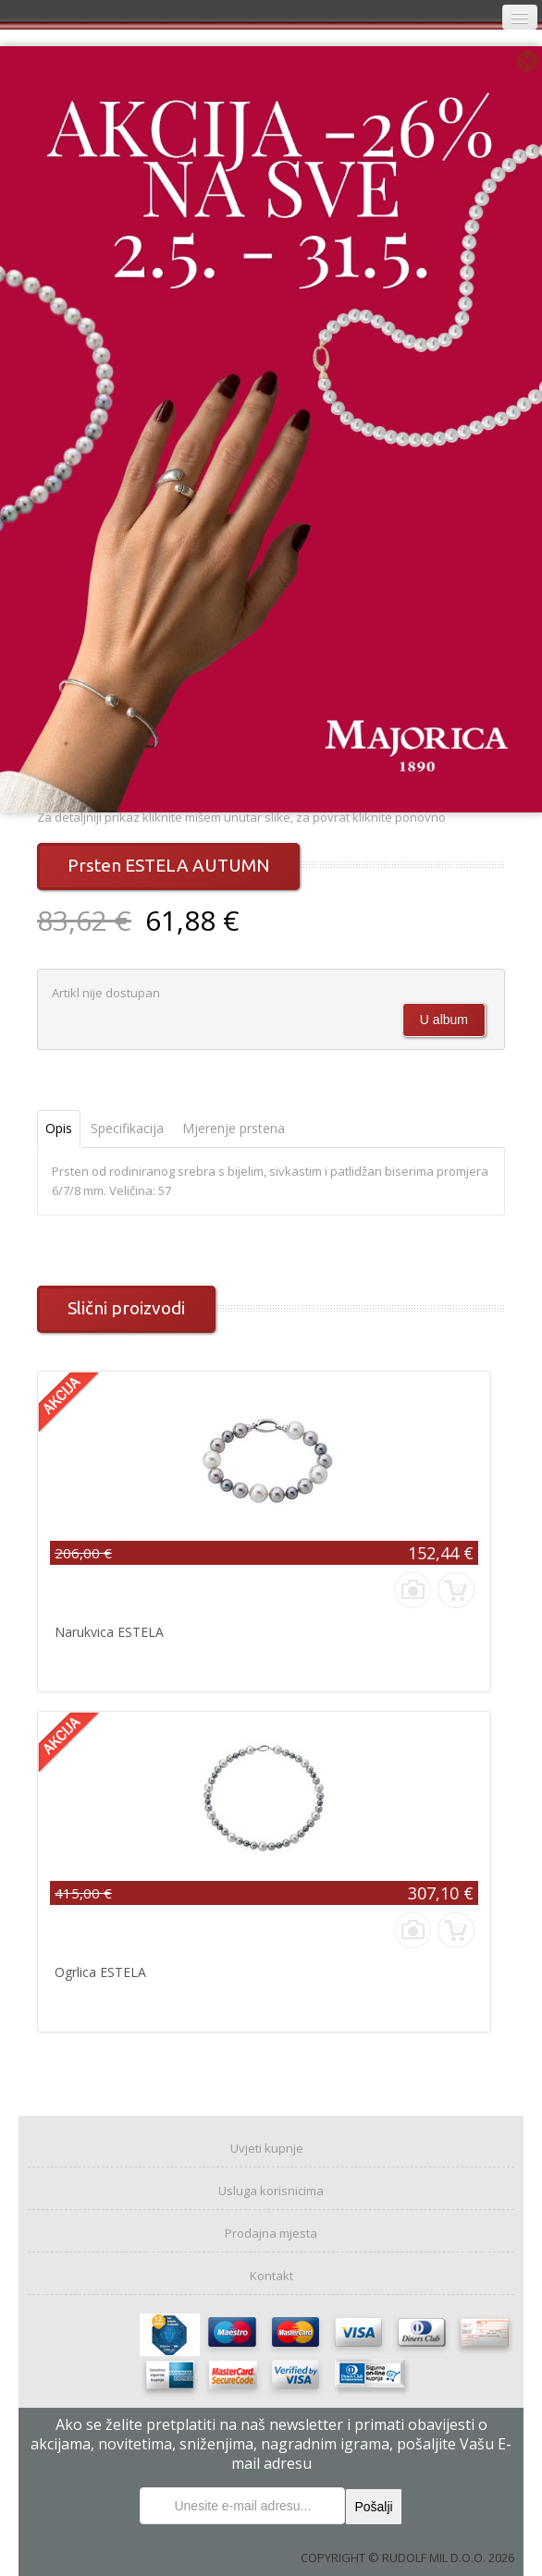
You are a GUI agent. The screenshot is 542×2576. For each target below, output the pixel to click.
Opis (58, 1128)
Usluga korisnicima (271, 2190)
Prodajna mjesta (271, 2233)
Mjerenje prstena (233, 1128)
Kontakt (271, 2275)
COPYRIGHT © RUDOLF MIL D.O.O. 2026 (407, 2557)
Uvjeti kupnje (266, 2148)
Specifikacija (127, 1128)
